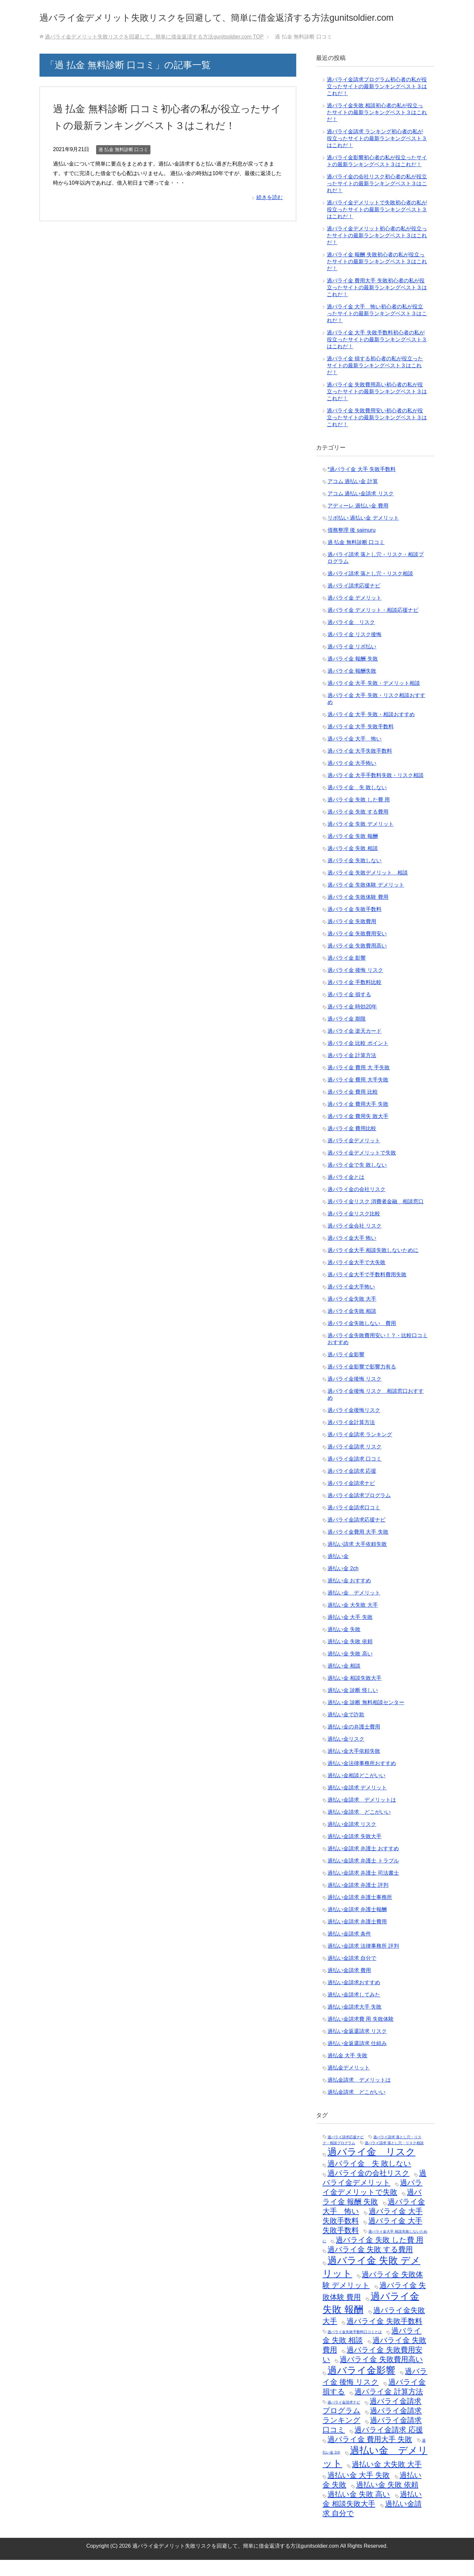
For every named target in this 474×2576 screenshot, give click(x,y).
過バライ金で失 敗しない (357, 1181)
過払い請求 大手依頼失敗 (357, 1560)
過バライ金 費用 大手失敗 (358, 1096)
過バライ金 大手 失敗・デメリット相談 (374, 699)
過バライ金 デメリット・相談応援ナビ (373, 626)
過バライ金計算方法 (351, 1438)
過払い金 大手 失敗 (350, 1633)
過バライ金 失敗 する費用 (358, 828)
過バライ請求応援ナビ (354, 602)
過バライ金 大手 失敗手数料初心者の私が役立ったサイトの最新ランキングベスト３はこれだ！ (377, 355)
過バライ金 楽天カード (355, 1047)
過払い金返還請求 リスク (357, 2047)
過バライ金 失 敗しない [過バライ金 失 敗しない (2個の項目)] (369, 2179)
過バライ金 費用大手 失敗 (358, 1120)
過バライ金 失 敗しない (357, 803)
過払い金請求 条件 (349, 1950)
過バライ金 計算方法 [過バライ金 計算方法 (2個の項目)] (389, 2408)
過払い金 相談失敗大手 (355, 1694)
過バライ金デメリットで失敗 (362, 1169)
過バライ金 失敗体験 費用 (358, 913)
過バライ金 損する (349, 1010)
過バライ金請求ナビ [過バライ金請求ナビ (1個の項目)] (344, 2418)
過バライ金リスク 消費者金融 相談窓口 (376, 1217)
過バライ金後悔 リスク (355, 1395)
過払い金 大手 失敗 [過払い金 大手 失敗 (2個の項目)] (359, 2491)
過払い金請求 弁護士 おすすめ (363, 1864)
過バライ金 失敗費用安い (357, 949)
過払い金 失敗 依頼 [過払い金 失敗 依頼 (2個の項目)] (387, 2501)
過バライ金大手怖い (351, 1303)
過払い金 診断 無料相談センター (366, 1718)
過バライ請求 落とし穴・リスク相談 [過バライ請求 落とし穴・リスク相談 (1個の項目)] (394, 2159)
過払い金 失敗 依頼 (350, 1657)
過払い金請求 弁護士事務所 (360, 1913)
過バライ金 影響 (347, 974)
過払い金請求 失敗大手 (355, 1852)
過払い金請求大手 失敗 (355, 2023)
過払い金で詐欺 (346, 1730)
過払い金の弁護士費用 (354, 1743)
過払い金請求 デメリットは (362, 1816)
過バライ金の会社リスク (356, 1205)
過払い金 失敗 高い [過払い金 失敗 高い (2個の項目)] (359, 2510)
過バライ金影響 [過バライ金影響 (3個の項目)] (361, 2386)
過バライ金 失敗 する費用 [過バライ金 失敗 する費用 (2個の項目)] (370, 2265)
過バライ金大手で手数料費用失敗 (367, 1290)
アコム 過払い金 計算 (353, 497)
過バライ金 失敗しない (355, 876)
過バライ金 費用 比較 (353, 1108)
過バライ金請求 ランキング (360, 1450)
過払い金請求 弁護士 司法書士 (363, 1889)
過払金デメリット (349, 2084)
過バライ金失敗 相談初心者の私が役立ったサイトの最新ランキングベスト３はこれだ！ (377, 128)
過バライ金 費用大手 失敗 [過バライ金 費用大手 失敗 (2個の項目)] (370, 2455)
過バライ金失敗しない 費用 (362, 1339)
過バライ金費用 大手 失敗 (358, 1548)
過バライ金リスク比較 (354, 1230)
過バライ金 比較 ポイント (358, 1059)
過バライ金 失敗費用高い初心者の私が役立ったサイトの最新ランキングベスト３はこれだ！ (377, 407)
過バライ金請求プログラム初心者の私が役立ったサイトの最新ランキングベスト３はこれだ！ (377, 102)
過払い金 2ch (343, 1584)
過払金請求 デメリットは (359, 2096)
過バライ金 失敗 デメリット (361, 840)
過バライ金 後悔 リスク (355, 986)
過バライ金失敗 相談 (352, 1327)
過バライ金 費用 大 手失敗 (359, 1083)
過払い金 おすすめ (349, 1597)
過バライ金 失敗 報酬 (353, 852)
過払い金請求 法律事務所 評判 (363, 1962)
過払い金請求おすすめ (354, 1998)
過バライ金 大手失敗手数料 (360, 767)
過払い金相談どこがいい (356, 1791)
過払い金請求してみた (354, 2011)
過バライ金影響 (346, 1370)
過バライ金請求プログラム (359, 1511)
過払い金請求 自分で (352, 1974)
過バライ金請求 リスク (355, 1463)
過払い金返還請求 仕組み (357, 2059)
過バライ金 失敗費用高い (357, 962)
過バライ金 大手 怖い (355, 755)
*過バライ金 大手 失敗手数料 (362, 485)
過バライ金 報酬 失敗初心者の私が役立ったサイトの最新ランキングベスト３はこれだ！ (377, 277)
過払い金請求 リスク (352, 1840)
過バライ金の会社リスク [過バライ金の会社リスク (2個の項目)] (368, 2189)
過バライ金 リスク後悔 (355, 650)
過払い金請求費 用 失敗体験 (361, 2035)
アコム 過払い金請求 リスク (361, 509)
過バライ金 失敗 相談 (353, 864)
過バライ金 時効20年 (352, 1023)
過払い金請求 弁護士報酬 (357, 1925)
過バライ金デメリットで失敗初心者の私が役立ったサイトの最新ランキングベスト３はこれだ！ (377, 225)
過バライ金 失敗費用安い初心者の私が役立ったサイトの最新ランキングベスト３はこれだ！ (377, 433)
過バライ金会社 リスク (355, 1242)
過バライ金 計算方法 (352, 1071)
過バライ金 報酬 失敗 (353, 675)
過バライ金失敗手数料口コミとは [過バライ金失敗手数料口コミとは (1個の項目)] (355, 2348)
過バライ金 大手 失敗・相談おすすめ (371, 730)
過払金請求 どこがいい (356, 2108)
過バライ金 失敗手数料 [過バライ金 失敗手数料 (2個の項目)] (384, 2337)
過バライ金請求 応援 (352, 1487)
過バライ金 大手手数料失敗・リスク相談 (376, 791)
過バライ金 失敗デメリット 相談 (368, 889)
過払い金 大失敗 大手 (353, 1621)
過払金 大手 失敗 (347, 2071)
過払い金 (338, 1572)
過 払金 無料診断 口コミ (123, 182)
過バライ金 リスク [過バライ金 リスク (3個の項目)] (371, 2167)
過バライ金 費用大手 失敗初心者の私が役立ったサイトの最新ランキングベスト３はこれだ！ (377, 303)
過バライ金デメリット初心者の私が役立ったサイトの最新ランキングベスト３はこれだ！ (377, 251)
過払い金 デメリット (354, 1609)
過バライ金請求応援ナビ (356, 1536)
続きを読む (269, 230)
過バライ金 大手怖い (352, 779)
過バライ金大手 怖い (352, 1254)
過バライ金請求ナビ (351, 1499)
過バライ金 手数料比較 (355, 998)
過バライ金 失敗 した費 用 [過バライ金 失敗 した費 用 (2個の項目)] (379, 2256)
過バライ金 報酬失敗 (352, 687)
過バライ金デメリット (354, 1156)
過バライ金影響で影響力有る (362, 1383)
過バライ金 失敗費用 (352, 937)
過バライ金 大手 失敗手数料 (361, 742)
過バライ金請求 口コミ (355, 1475)
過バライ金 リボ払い (352, 662)
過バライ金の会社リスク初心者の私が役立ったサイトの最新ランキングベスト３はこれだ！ (377, 199)
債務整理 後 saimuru (352, 546)
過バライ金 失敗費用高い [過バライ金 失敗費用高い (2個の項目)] (381, 2375)
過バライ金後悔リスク (354, 1426)
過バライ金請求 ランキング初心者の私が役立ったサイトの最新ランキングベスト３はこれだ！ (377, 154)
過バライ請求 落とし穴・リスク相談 (370, 589)
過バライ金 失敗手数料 (355, 925)
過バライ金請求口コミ (354, 1523)
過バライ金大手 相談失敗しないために (373, 1266)
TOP (154, 53)
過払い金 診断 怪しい (353, 1706)
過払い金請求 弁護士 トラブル (363, 1877)
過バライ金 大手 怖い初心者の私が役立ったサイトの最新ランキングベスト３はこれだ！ (377, 329)
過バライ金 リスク (351, 638)
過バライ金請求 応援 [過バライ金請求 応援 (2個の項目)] (389, 2446)
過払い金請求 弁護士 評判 (358, 1901)
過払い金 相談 (344, 1682)
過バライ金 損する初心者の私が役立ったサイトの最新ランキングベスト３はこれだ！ (375, 381)
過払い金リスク (346, 1755)
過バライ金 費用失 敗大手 (358, 1132)
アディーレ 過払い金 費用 (358, 522)
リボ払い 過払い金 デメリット (363, 534)
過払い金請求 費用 (349, 1986)
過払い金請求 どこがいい (359, 1828)
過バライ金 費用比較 (352, 1144)
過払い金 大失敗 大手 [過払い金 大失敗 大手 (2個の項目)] (386, 2480)
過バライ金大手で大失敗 (356, 1278)
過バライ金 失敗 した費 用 (359, 816)
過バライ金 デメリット (355, 614)
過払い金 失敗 (344, 1645)
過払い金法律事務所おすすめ (362, 1779)
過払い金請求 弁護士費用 (357, 1937)
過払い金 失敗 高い (350, 1670)
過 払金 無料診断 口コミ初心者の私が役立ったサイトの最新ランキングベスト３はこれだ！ (164, 141)
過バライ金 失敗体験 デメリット (366, 901)
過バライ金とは (346, 1193)
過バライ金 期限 (347, 1035)
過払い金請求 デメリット (357, 1804)
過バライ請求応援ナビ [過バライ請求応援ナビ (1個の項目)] (346, 2153)
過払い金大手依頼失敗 (354, 1767)
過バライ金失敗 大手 (352, 1315)
